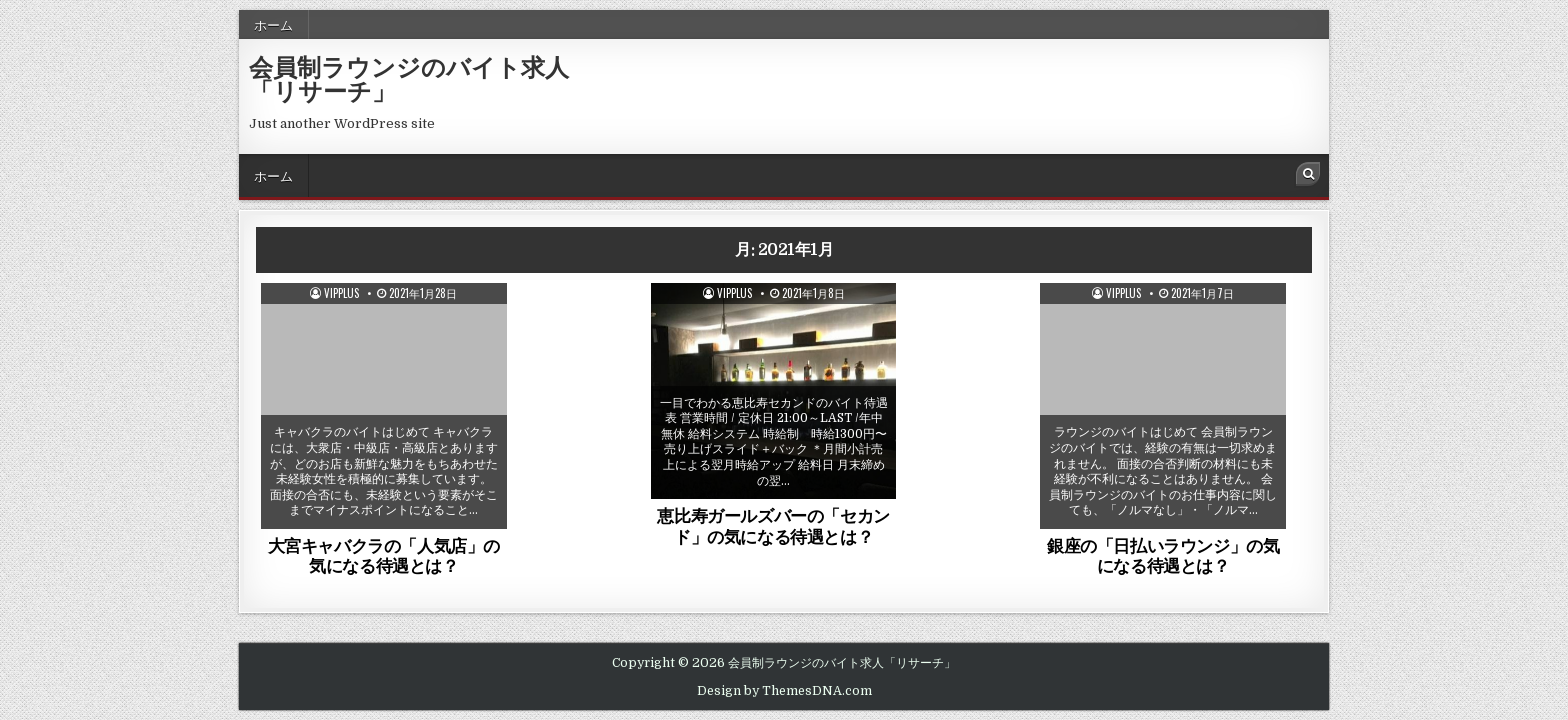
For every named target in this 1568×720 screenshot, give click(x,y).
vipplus (341, 293)
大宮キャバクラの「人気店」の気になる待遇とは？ (384, 555)
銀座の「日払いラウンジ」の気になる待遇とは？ (1163, 555)
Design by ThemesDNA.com (784, 691)
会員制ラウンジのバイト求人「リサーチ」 (409, 78)
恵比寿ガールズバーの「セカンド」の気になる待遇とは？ (773, 525)
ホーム (273, 24)
